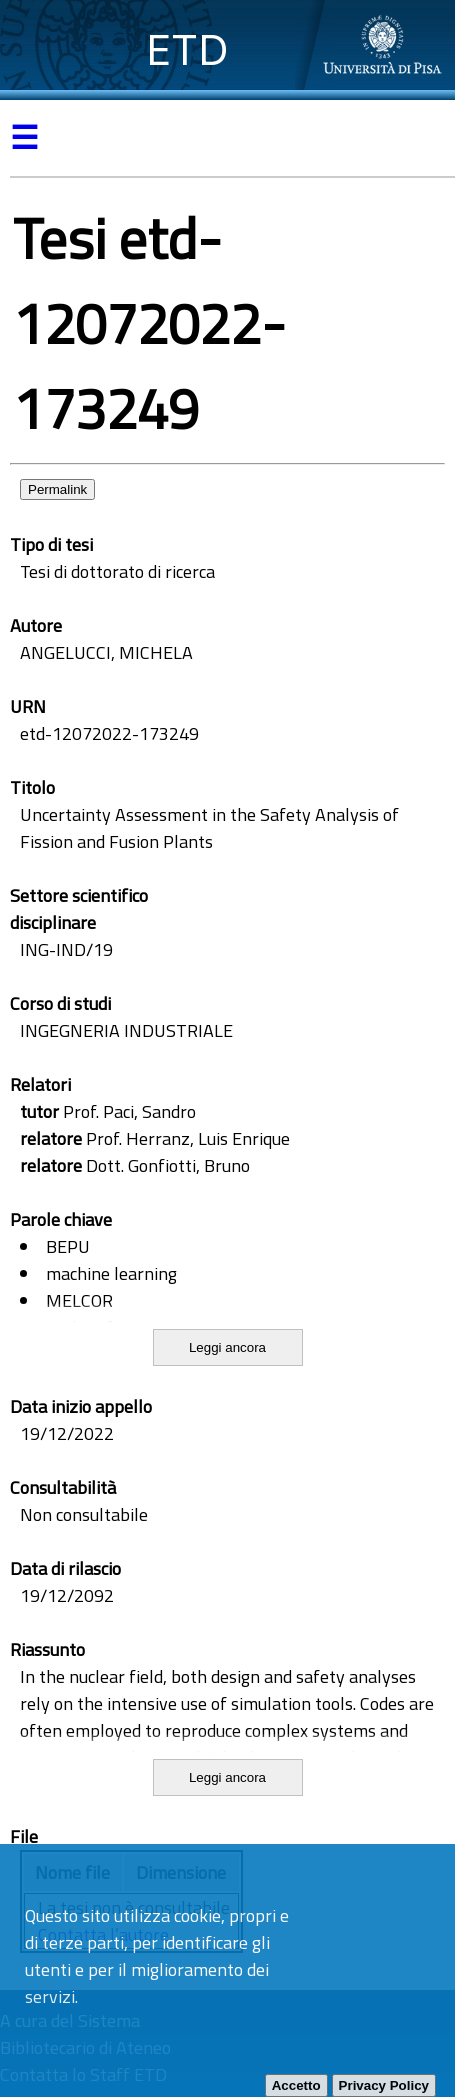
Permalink (57, 489)
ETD (187, 49)
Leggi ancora (227, 1347)
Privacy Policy (384, 2085)
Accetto (296, 2085)
